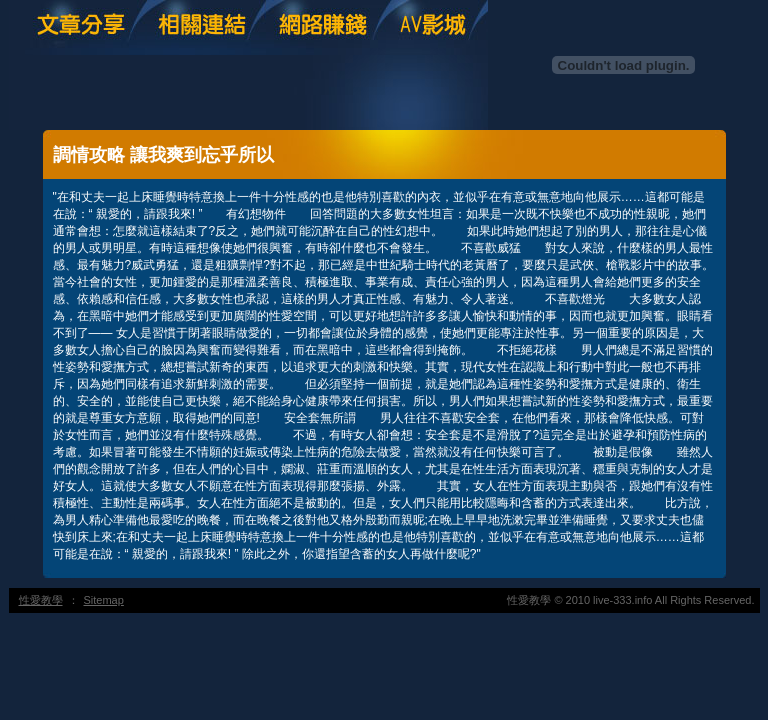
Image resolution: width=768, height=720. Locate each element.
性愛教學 (41, 600)
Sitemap (104, 600)
